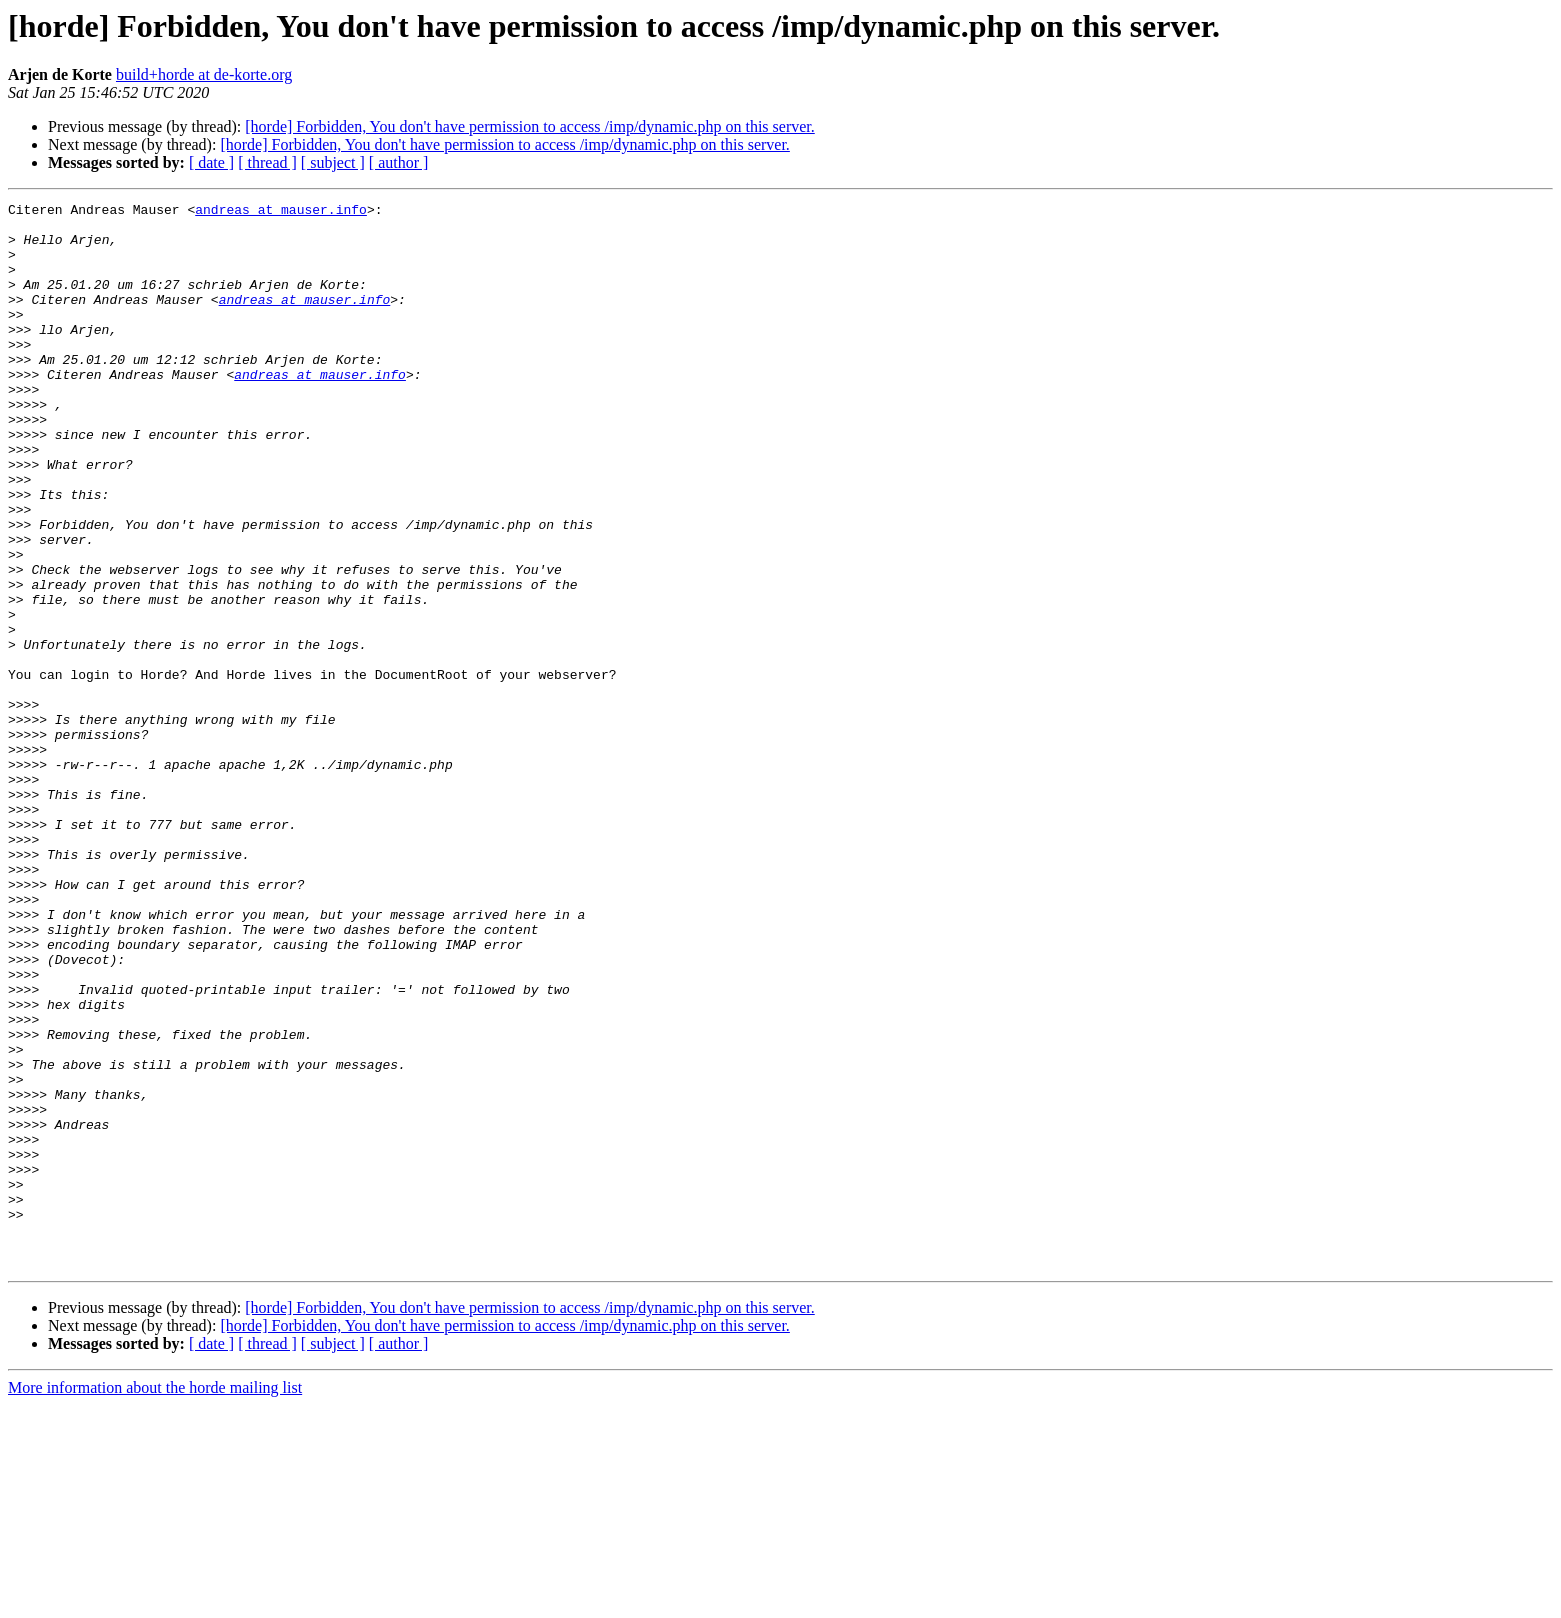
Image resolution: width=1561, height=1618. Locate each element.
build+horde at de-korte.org (204, 74)
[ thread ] (267, 162)
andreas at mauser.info (281, 212)
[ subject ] (333, 162)
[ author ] (399, 162)
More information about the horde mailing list (155, 1600)
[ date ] (211, 162)
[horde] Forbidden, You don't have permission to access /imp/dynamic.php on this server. (529, 126)
